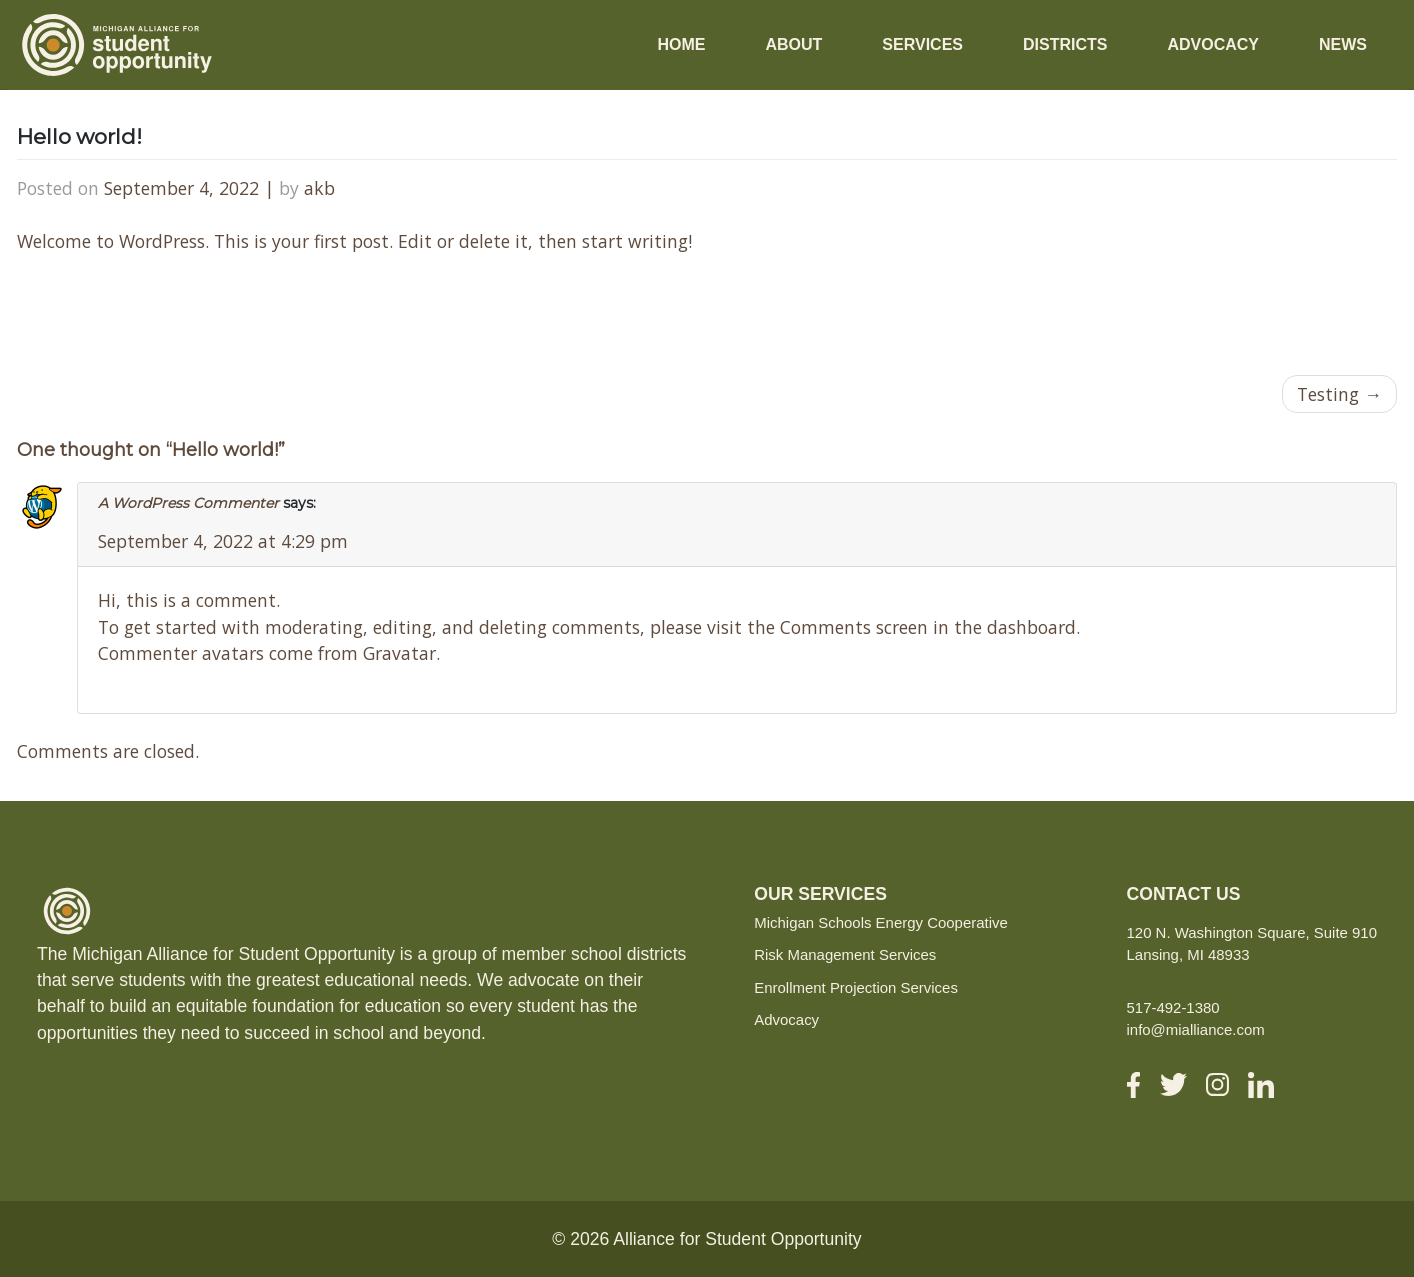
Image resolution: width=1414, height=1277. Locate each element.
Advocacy (1213, 44)
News (1343, 44)
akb (319, 188)
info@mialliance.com (1196, 1029)
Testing (1328, 394)
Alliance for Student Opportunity (737, 1239)
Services (922, 44)
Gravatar (399, 653)
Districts (1065, 44)
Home (681, 44)
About (793, 44)
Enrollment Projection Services (856, 987)
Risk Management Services (845, 954)
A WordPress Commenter (188, 503)
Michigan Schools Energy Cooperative (881, 922)
